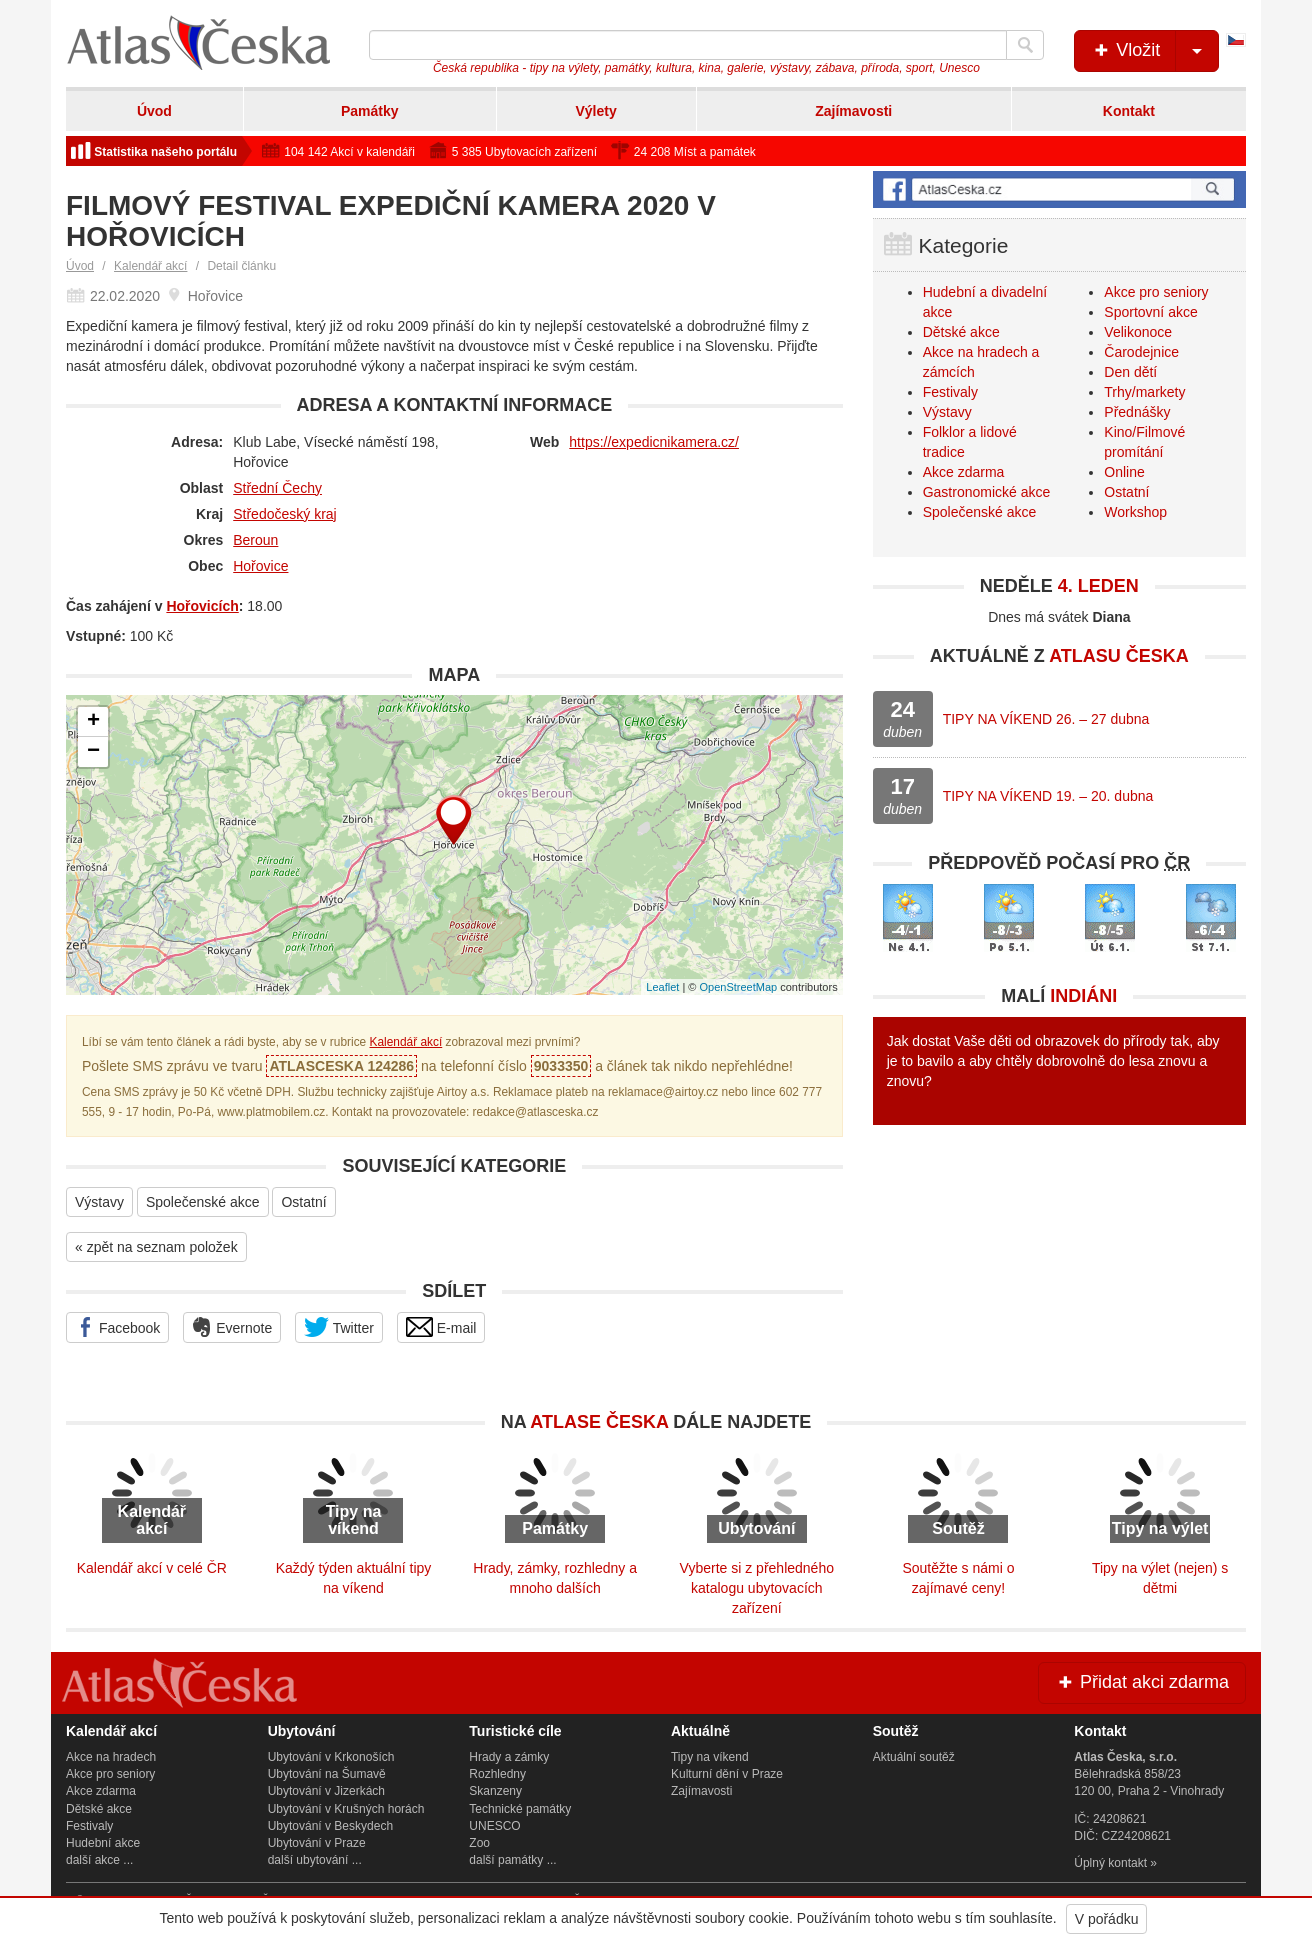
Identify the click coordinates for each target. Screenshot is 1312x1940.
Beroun (255, 540)
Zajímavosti (853, 111)
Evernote (232, 1327)
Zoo (479, 1843)
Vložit (1154, 51)
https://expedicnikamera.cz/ (654, 442)
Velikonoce (1138, 332)
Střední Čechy (277, 488)
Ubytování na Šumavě (327, 1774)
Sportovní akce (1150, 312)
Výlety (595, 111)
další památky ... (512, 1860)
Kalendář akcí (150, 266)
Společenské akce (203, 1202)
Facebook (117, 1327)
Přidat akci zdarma (1142, 1682)
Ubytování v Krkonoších (331, 1757)
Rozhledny (497, 1774)
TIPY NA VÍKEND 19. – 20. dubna (1048, 796)
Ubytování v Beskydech (330, 1826)
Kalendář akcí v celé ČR (152, 1568)
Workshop (1135, 512)
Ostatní (303, 1202)
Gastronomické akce (987, 492)
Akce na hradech (111, 1757)
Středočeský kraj (284, 514)
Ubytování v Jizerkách (326, 1791)
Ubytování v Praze (317, 1843)
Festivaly (950, 392)
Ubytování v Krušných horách (346, 1809)
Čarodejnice (1141, 352)
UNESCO (494, 1826)
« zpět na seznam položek (156, 1247)
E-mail (441, 1327)
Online (1124, 472)
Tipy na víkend (710, 1757)
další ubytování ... (315, 1860)
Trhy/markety (1144, 392)
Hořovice (260, 566)
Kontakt (1129, 111)
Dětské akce (961, 332)
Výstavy (99, 1202)
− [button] (93, 752)
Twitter (339, 1327)
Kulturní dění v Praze (727, 1774)
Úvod (154, 111)
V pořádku (1107, 1919)
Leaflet (662, 987)
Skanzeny (495, 1791)
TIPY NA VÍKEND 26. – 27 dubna (1046, 719)
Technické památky (520, 1809)
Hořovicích (202, 606)
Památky (370, 111)
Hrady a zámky (509, 1757)
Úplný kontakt (1110, 1863)
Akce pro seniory (1156, 292)
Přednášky (1137, 412)
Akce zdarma (964, 472)
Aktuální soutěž (914, 1757)
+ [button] (93, 722)
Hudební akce (103, 1843)
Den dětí (1130, 372)
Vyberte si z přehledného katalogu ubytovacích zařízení (757, 1588)
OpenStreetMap (738, 987)
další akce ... (99, 1860)
